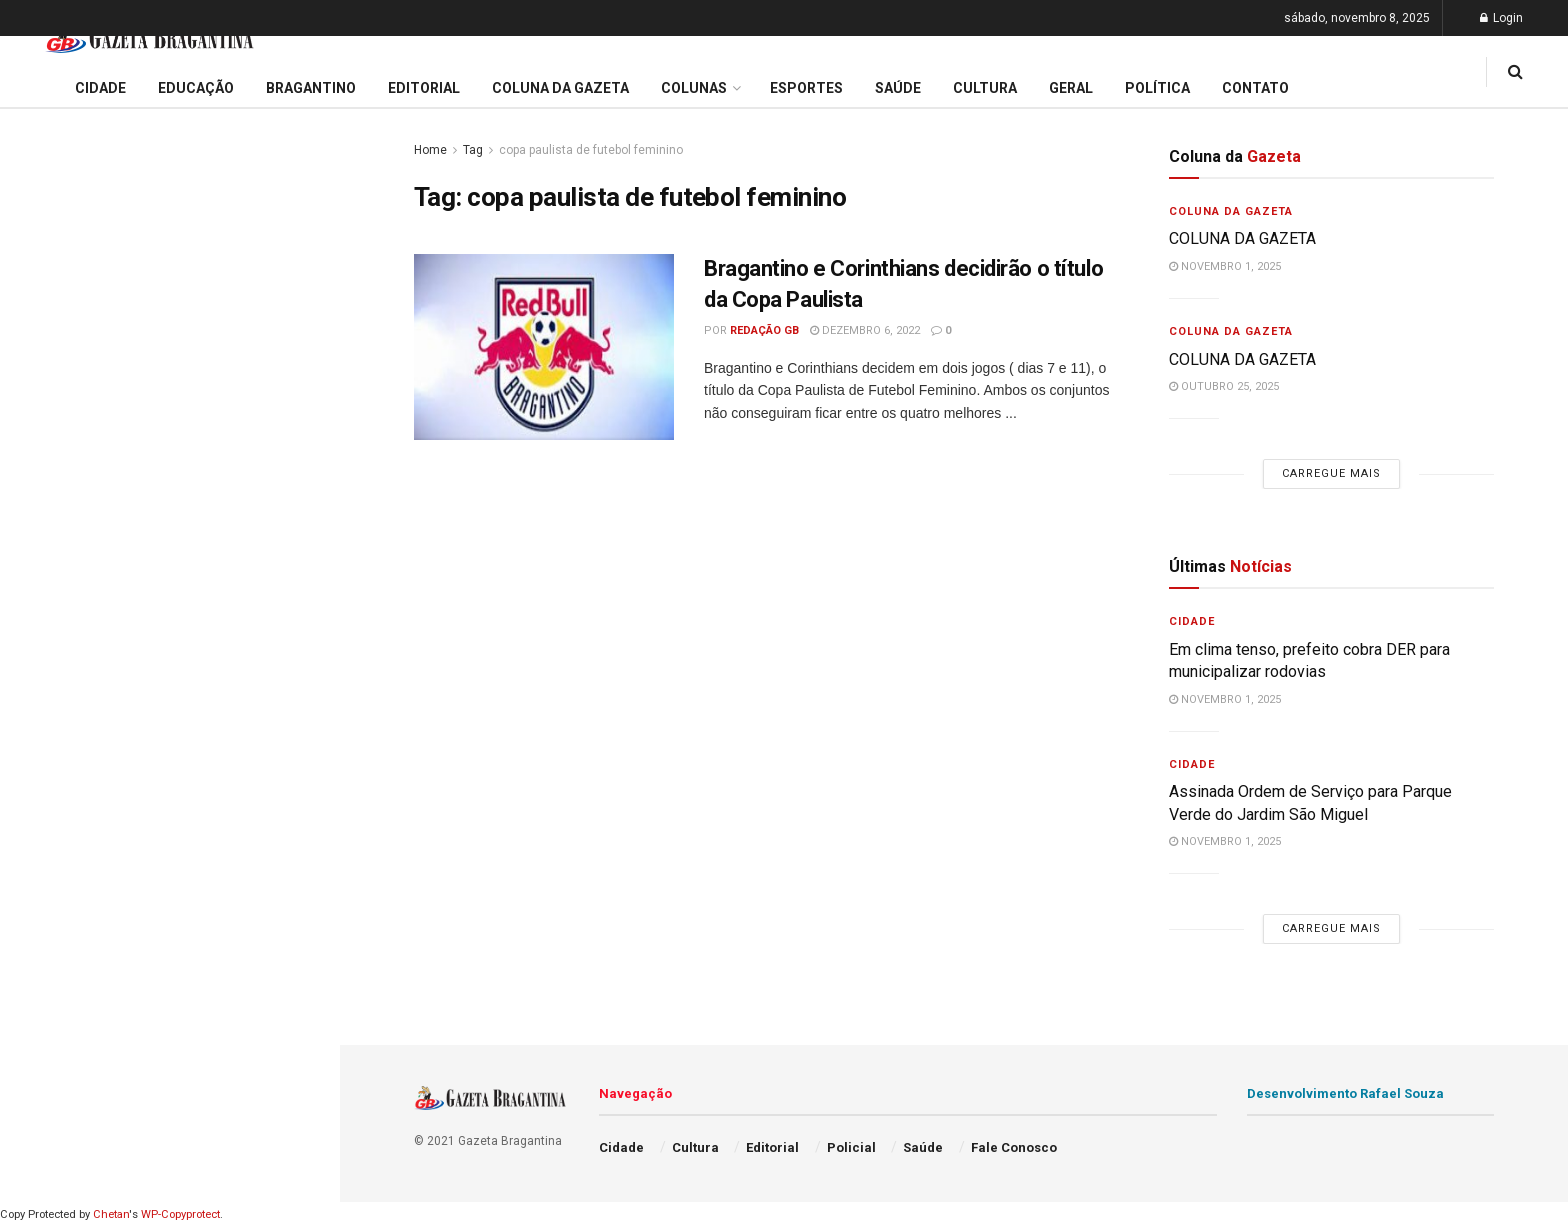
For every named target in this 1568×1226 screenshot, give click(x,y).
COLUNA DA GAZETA (100, 346)
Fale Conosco (66, 1028)
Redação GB (764, 330)
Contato (1255, 88)
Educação (53, 647)
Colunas (694, 88)
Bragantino (57, 761)
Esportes (50, 799)
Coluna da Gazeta (78, 723)
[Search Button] (298, 1179)
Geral (38, 990)
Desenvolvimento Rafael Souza (1345, 1093)
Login (1501, 18)
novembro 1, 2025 (1225, 266)
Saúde (41, 952)
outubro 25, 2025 (1224, 386)
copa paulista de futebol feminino (591, 150)
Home (430, 150)
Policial (45, 876)
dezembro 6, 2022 (865, 330)
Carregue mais (169, 449)
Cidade (44, 608)
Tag (473, 150)
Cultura (44, 837)
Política (46, 914)
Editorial (48, 685)
